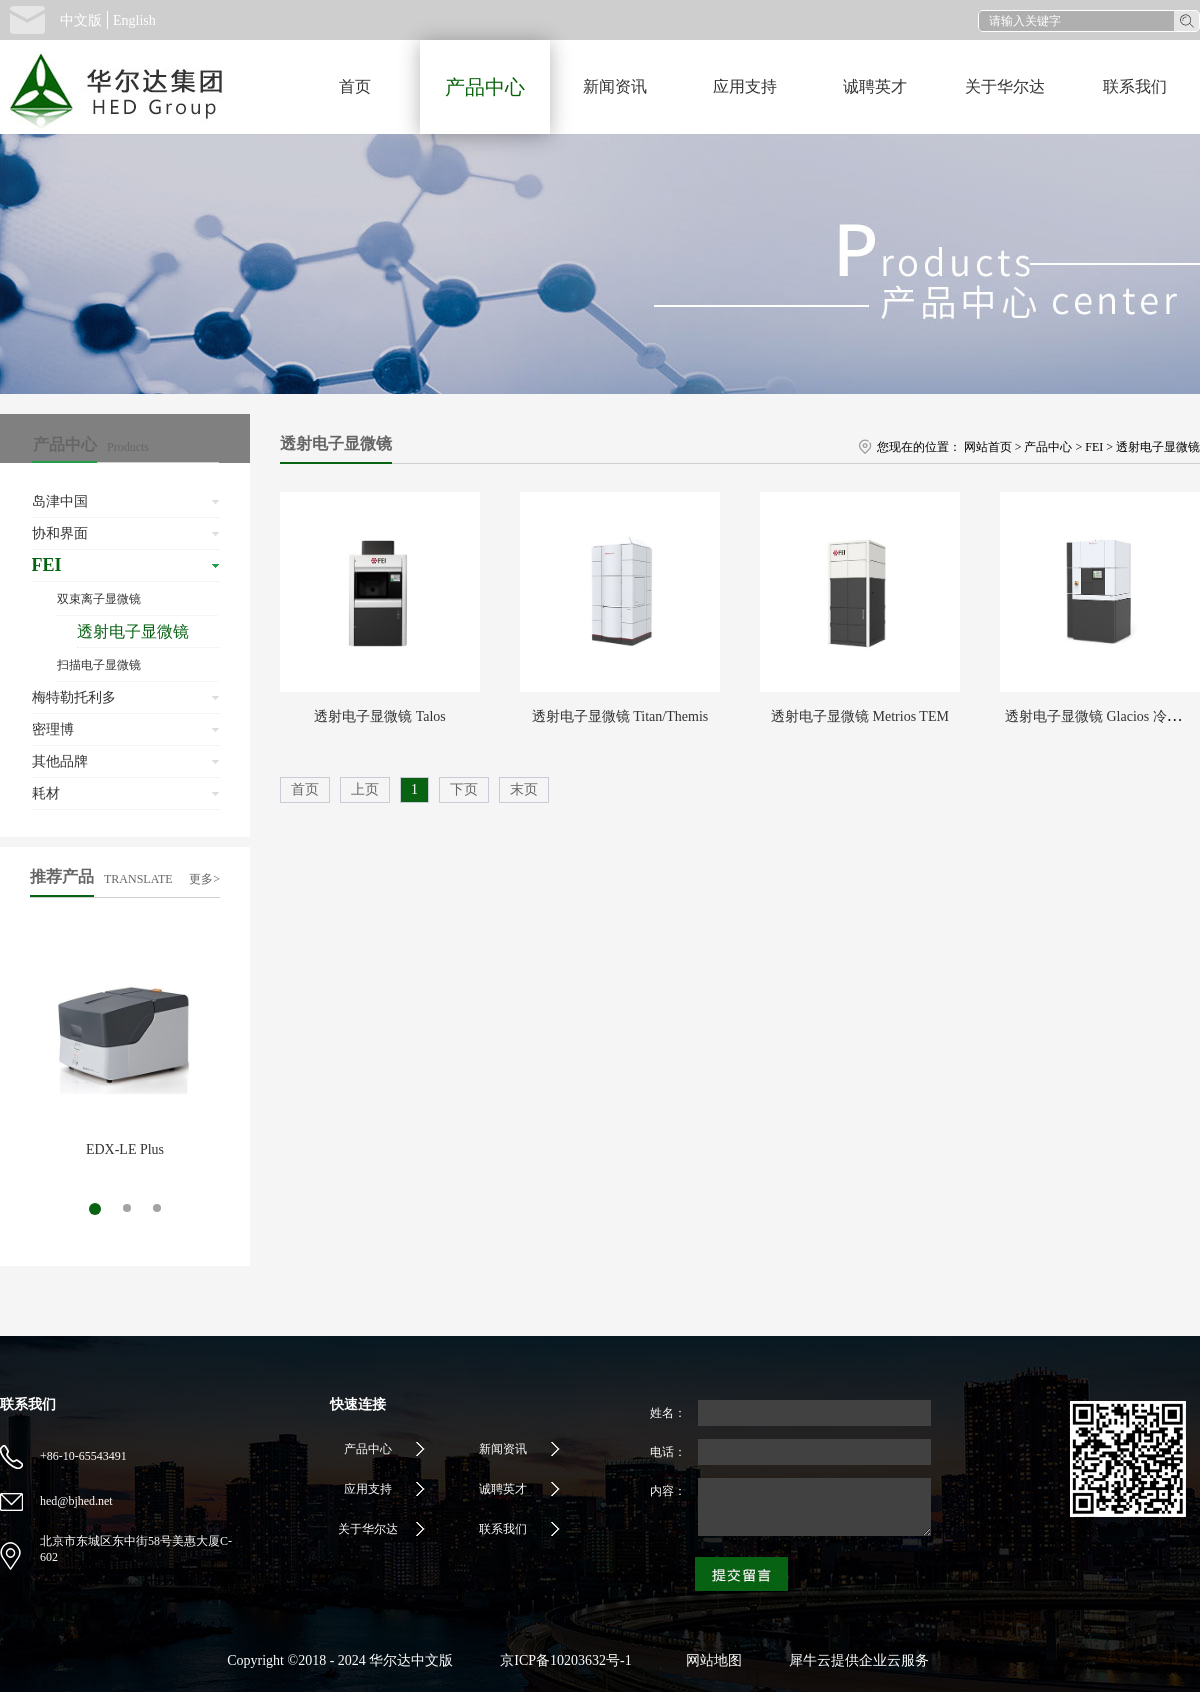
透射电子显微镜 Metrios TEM (860, 716)
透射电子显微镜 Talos (380, 716)
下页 (464, 789)
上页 (365, 789)
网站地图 (710, 1660)
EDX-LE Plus (125, 1149)
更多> (204, 879)
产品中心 (1048, 447)
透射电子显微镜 (1158, 447)
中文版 (81, 20)
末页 (524, 789)
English (134, 20)
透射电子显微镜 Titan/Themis (620, 716)
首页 (355, 86)
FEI (1094, 447)
